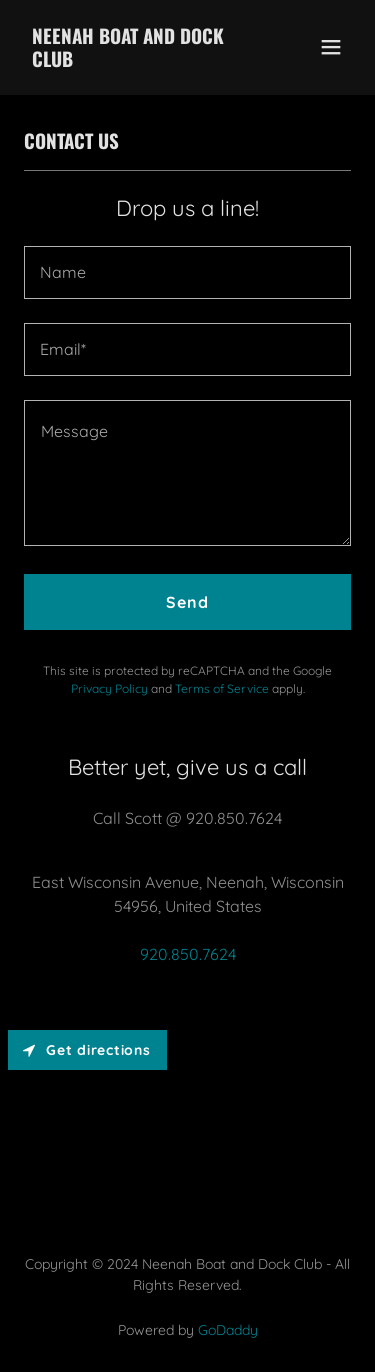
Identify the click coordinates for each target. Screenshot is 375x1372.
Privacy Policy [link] (109, 688)
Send (187, 602)
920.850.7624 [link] (188, 954)
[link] (138, 61)
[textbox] (187, 272)
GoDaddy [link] (228, 1330)
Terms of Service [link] (222, 688)
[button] (331, 47)
